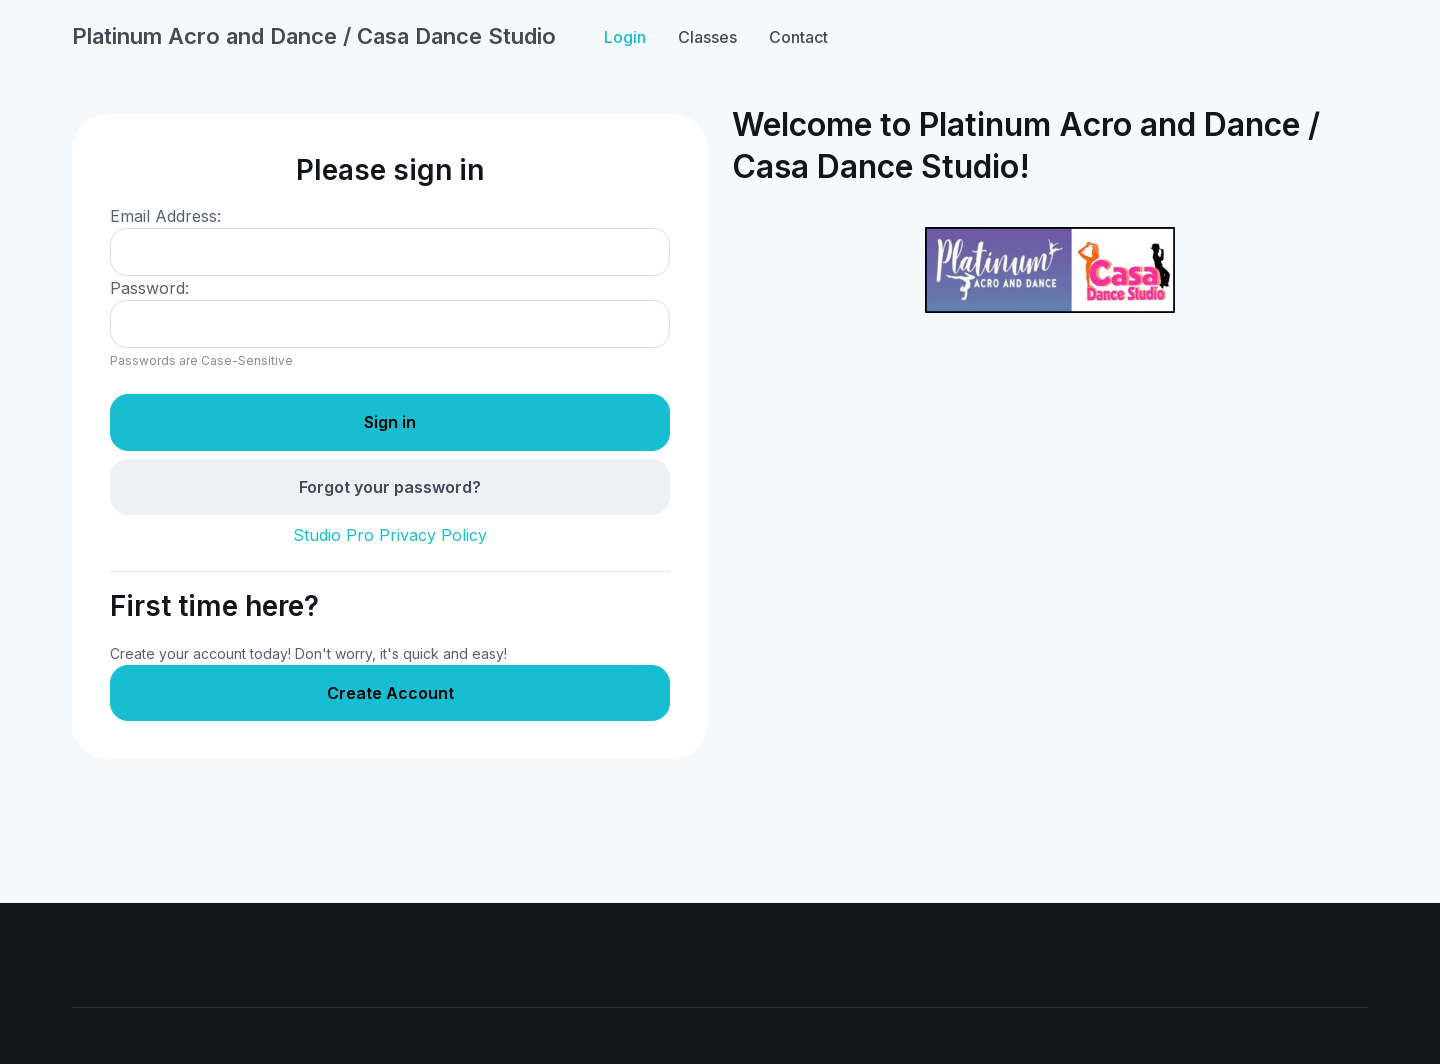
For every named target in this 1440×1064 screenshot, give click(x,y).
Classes (707, 37)
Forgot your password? (390, 487)
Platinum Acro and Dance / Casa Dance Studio (314, 36)
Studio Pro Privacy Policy (390, 535)
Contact (798, 37)
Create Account (390, 693)
